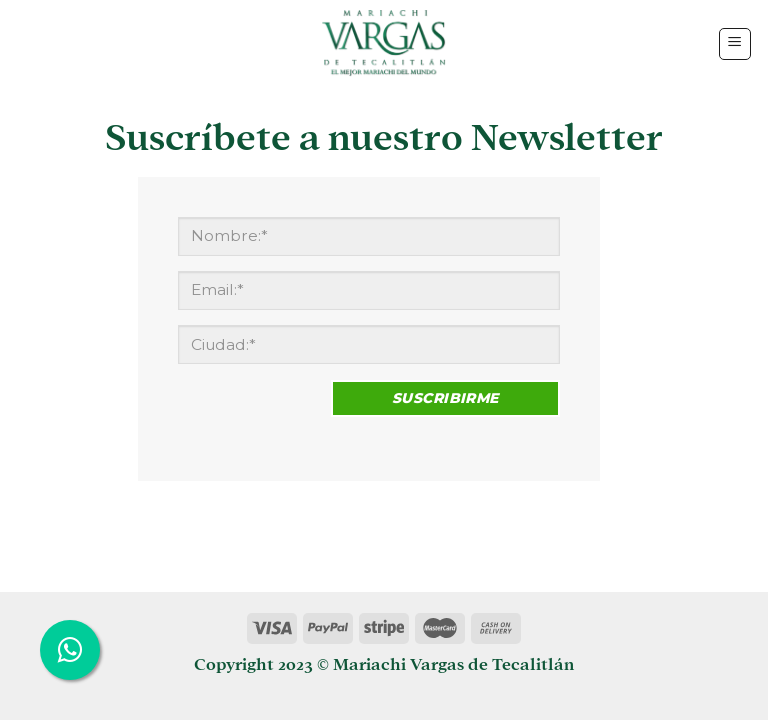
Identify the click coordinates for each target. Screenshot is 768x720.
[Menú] (735, 44)
